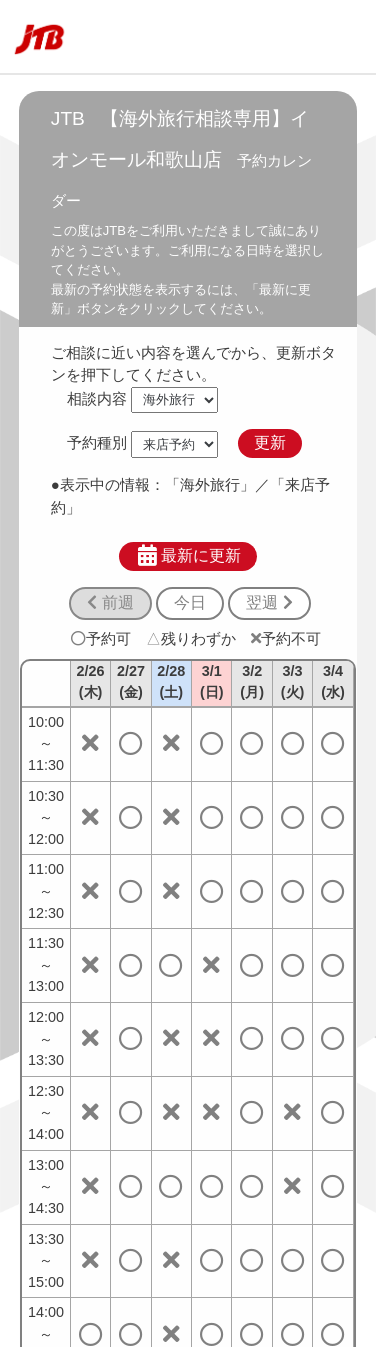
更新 (270, 442)
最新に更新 (188, 556)
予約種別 (97, 442)
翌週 (269, 602)
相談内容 (97, 398)
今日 (190, 602)
